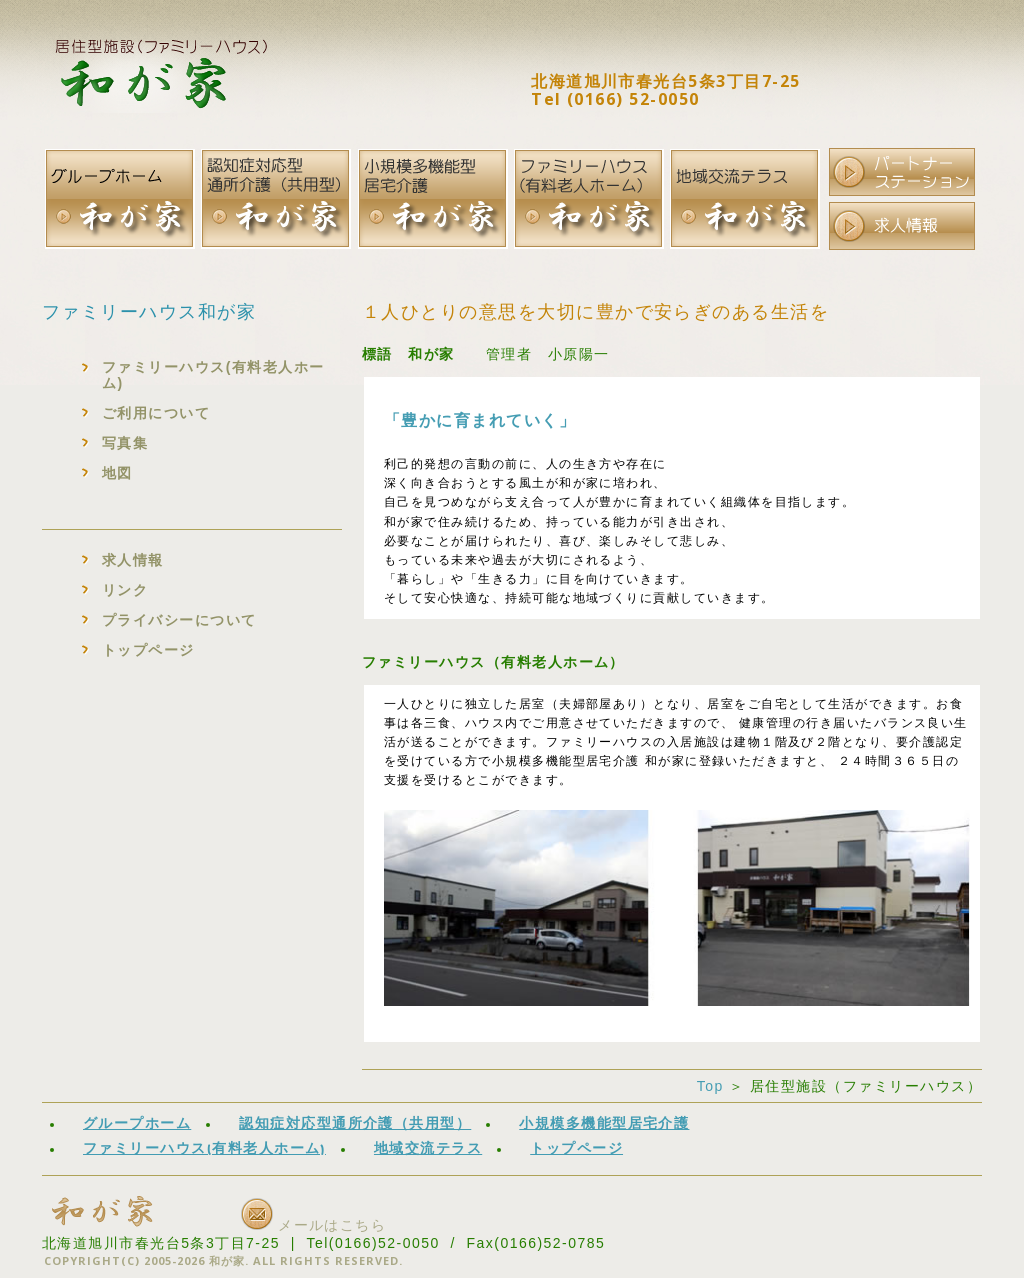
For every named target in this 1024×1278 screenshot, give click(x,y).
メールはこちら (314, 1225)
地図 (117, 473)
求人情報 (133, 560)
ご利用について (156, 413)
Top (710, 1086)
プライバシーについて (179, 620)
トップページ (148, 650)
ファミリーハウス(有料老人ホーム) (213, 375)
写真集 (125, 443)
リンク (125, 590)
